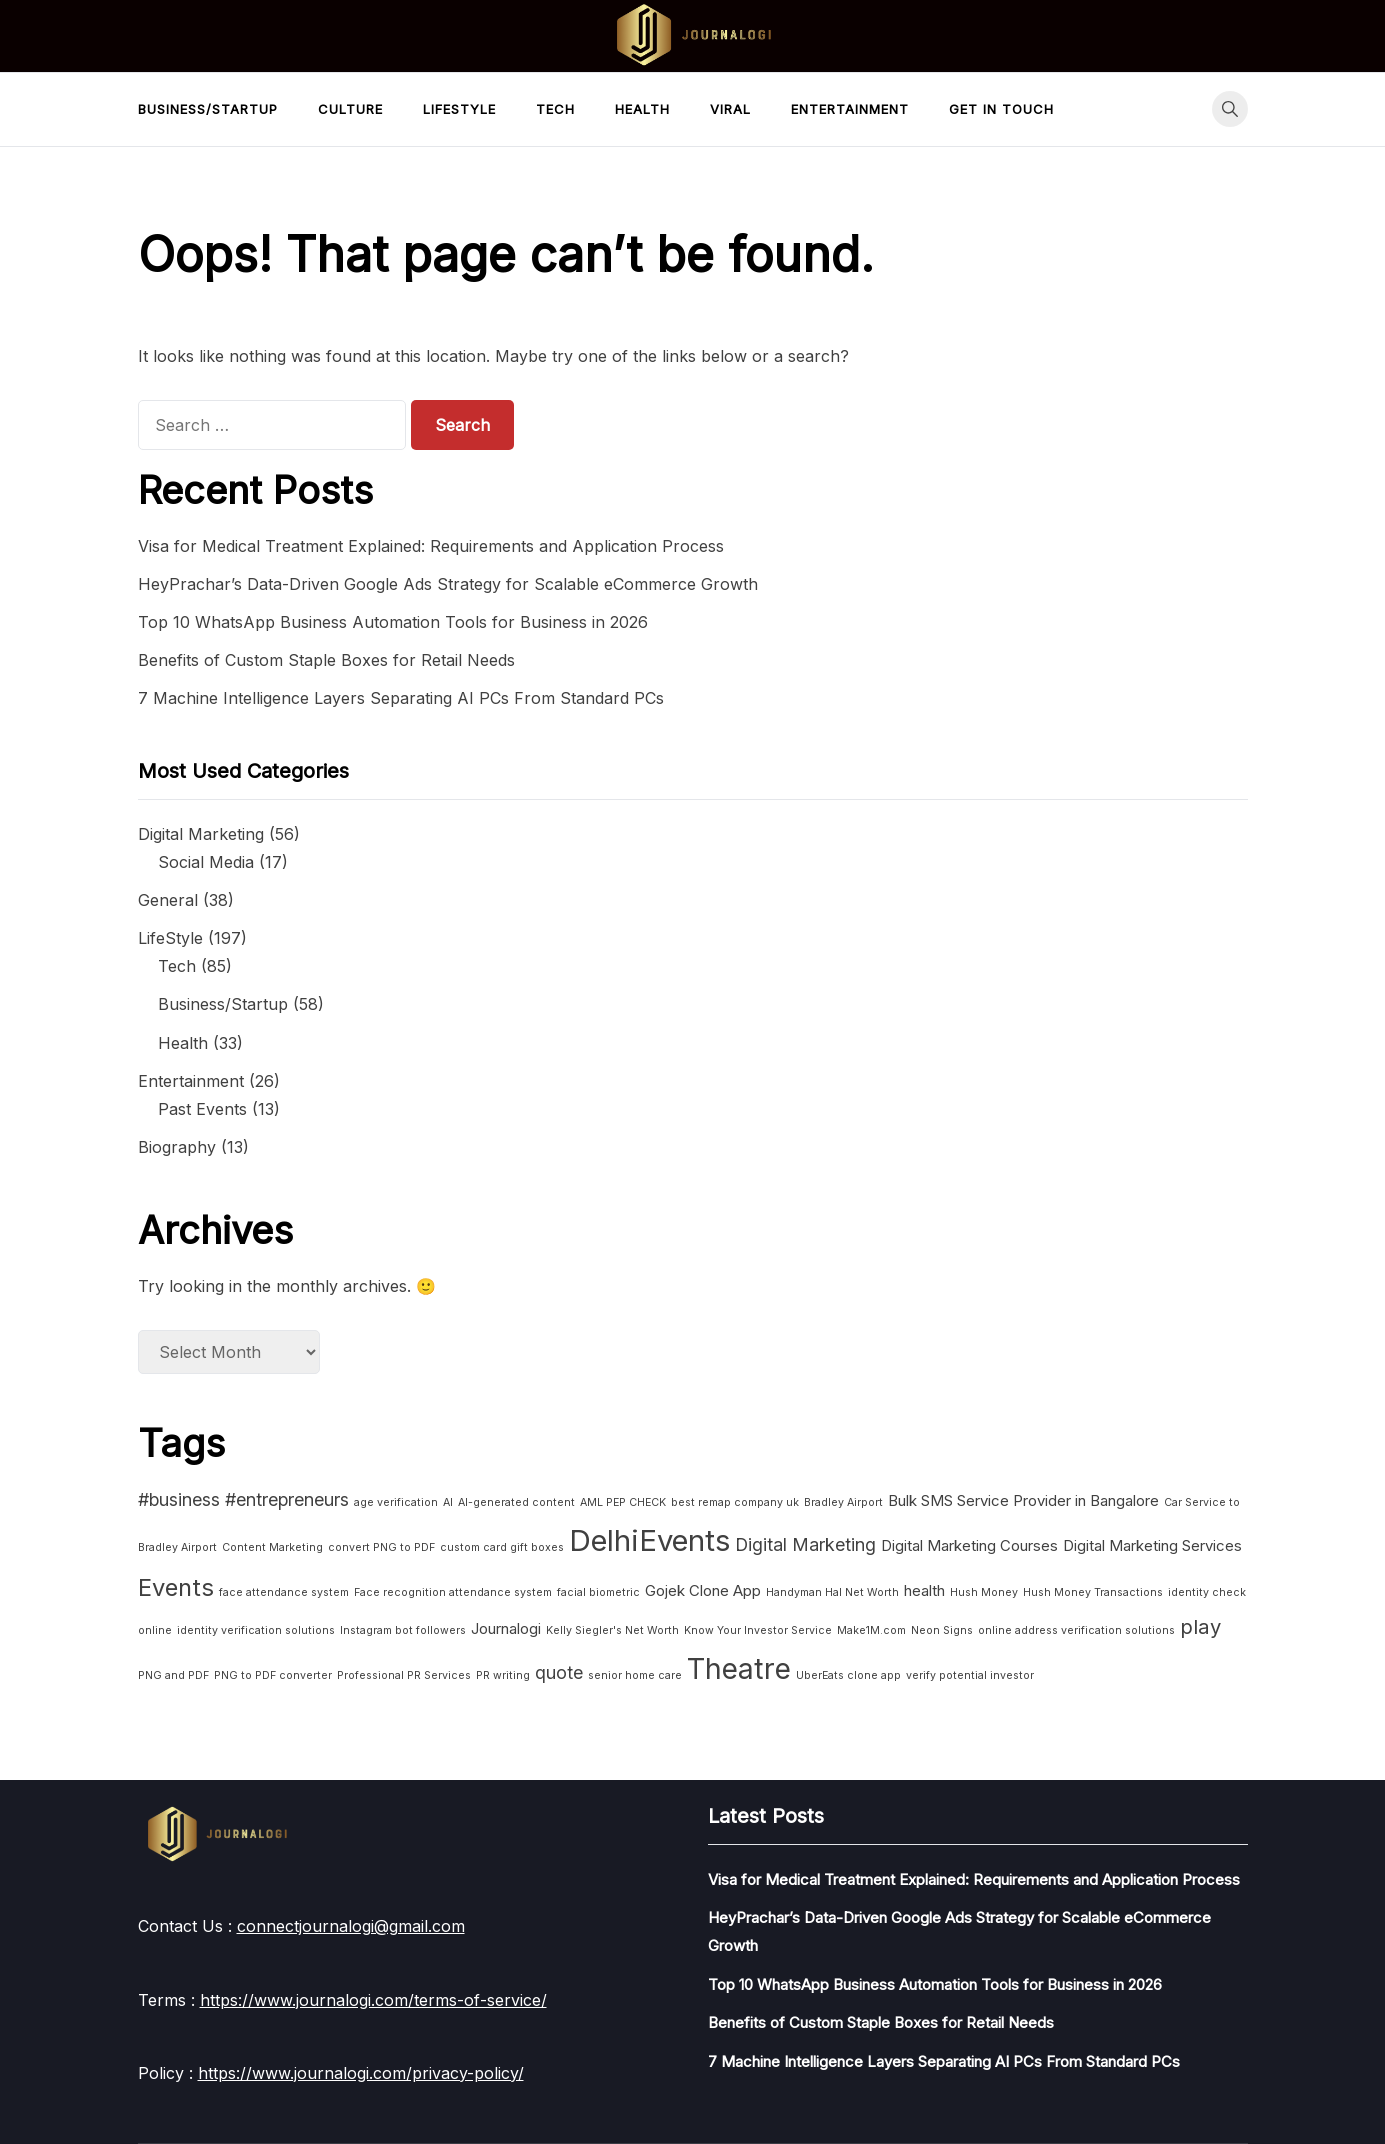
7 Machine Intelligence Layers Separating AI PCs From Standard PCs (401, 698)
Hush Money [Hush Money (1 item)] (984, 1592)
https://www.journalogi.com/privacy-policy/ (361, 2073)
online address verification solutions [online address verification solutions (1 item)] (1076, 1630)
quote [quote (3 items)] (559, 1672)
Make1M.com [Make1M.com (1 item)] (871, 1630)
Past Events (202, 1109)
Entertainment (850, 109)
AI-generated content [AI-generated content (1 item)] (516, 1502)
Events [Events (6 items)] (176, 1587)
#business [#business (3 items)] (179, 1499)
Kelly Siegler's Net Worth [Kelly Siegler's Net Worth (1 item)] (612, 1630)
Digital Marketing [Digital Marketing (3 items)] (805, 1544)
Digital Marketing (201, 834)
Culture (350, 109)
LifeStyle (459, 109)
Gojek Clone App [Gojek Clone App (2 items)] (703, 1590)
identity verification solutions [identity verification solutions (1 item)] (256, 1630)
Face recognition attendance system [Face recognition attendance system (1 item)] (453, 1592)
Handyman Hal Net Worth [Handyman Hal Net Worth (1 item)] (832, 1592)
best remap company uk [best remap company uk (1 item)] (735, 1502)
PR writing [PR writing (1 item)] (503, 1675)
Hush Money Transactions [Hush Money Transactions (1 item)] (1093, 1592)
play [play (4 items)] (1200, 1626)
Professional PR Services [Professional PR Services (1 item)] (404, 1675)
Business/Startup (208, 109)
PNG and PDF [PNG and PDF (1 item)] (173, 1675)
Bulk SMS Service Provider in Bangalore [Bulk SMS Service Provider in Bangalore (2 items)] (1023, 1500)
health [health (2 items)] (924, 1590)
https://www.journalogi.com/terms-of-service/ (373, 2000)
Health (642, 109)
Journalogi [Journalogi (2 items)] (506, 1628)
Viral (730, 109)
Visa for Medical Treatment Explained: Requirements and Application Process (431, 546)
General (168, 900)
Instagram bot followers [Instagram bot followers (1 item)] (403, 1630)
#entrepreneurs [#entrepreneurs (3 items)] (287, 1499)
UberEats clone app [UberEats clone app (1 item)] (848, 1675)
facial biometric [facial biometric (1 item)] (598, 1592)
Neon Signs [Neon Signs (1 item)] (942, 1630)
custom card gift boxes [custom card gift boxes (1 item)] (502, 1547)
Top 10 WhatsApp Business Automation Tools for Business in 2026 (393, 622)
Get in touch (1001, 109)
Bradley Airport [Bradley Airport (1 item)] (843, 1502)
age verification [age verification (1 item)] (396, 1502)
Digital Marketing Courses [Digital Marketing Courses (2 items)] (969, 1545)
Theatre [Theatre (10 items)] (739, 1669)
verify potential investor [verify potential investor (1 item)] (970, 1675)
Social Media (206, 862)
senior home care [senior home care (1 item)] (635, 1675)
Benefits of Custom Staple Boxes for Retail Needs (326, 660)
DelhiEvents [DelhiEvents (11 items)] (649, 1540)
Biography (177, 1147)
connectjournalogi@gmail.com (351, 1926)
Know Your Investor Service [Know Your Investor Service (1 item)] (758, 1630)
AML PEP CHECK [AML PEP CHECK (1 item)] (623, 1502)
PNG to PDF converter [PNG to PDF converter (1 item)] (273, 1675)
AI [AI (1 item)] (448, 1502)
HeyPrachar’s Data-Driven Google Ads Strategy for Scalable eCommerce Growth (448, 584)
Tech (555, 109)
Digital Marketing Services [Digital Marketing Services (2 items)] (1152, 1545)
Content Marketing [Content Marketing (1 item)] (272, 1547)
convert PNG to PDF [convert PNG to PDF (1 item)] (381, 1547)
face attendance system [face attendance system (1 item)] (284, 1592)
